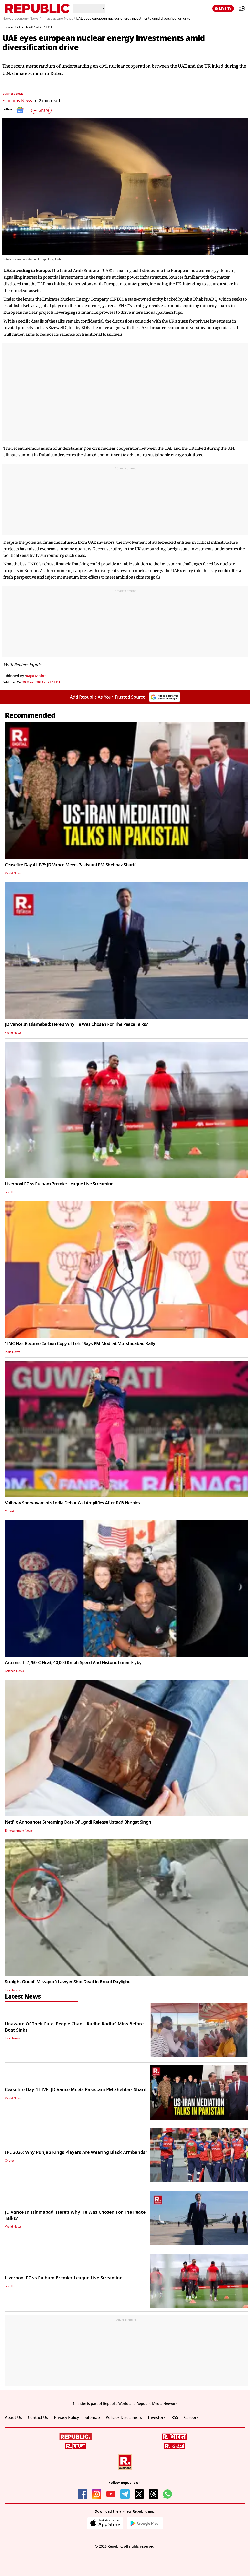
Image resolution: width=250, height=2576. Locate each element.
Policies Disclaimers (124, 2417)
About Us (13, 2417)
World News (13, 873)
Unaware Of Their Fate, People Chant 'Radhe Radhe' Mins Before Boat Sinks (74, 2027)
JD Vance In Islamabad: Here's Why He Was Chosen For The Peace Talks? (76, 1024)
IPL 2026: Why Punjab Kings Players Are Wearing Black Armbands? (76, 2152)
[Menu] (239, 8)
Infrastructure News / (58, 18)
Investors (157, 2417)
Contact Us (38, 2417)
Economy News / (27, 18)
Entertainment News (19, 1830)
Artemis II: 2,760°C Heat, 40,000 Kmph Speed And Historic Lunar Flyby (73, 1662)
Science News (14, 1670)
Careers (191, 2417)
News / (7, 18)
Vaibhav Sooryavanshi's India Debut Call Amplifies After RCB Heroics (72, 1503)
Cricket (9, 1511)
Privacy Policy (66, 2417)
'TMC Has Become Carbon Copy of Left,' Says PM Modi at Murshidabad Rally (80, 1343)
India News (12, 1351)
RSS (174, 2417)
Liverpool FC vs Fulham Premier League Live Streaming (59, 1184)
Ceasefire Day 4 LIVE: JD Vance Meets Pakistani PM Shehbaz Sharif (70, 865)
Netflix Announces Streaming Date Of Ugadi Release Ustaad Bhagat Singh (78, 1822)
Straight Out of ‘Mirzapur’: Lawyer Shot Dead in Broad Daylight (67, 1982)
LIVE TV (223, 8)
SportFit (10, 1192)
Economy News (17, 101)
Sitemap (92, 2417)
